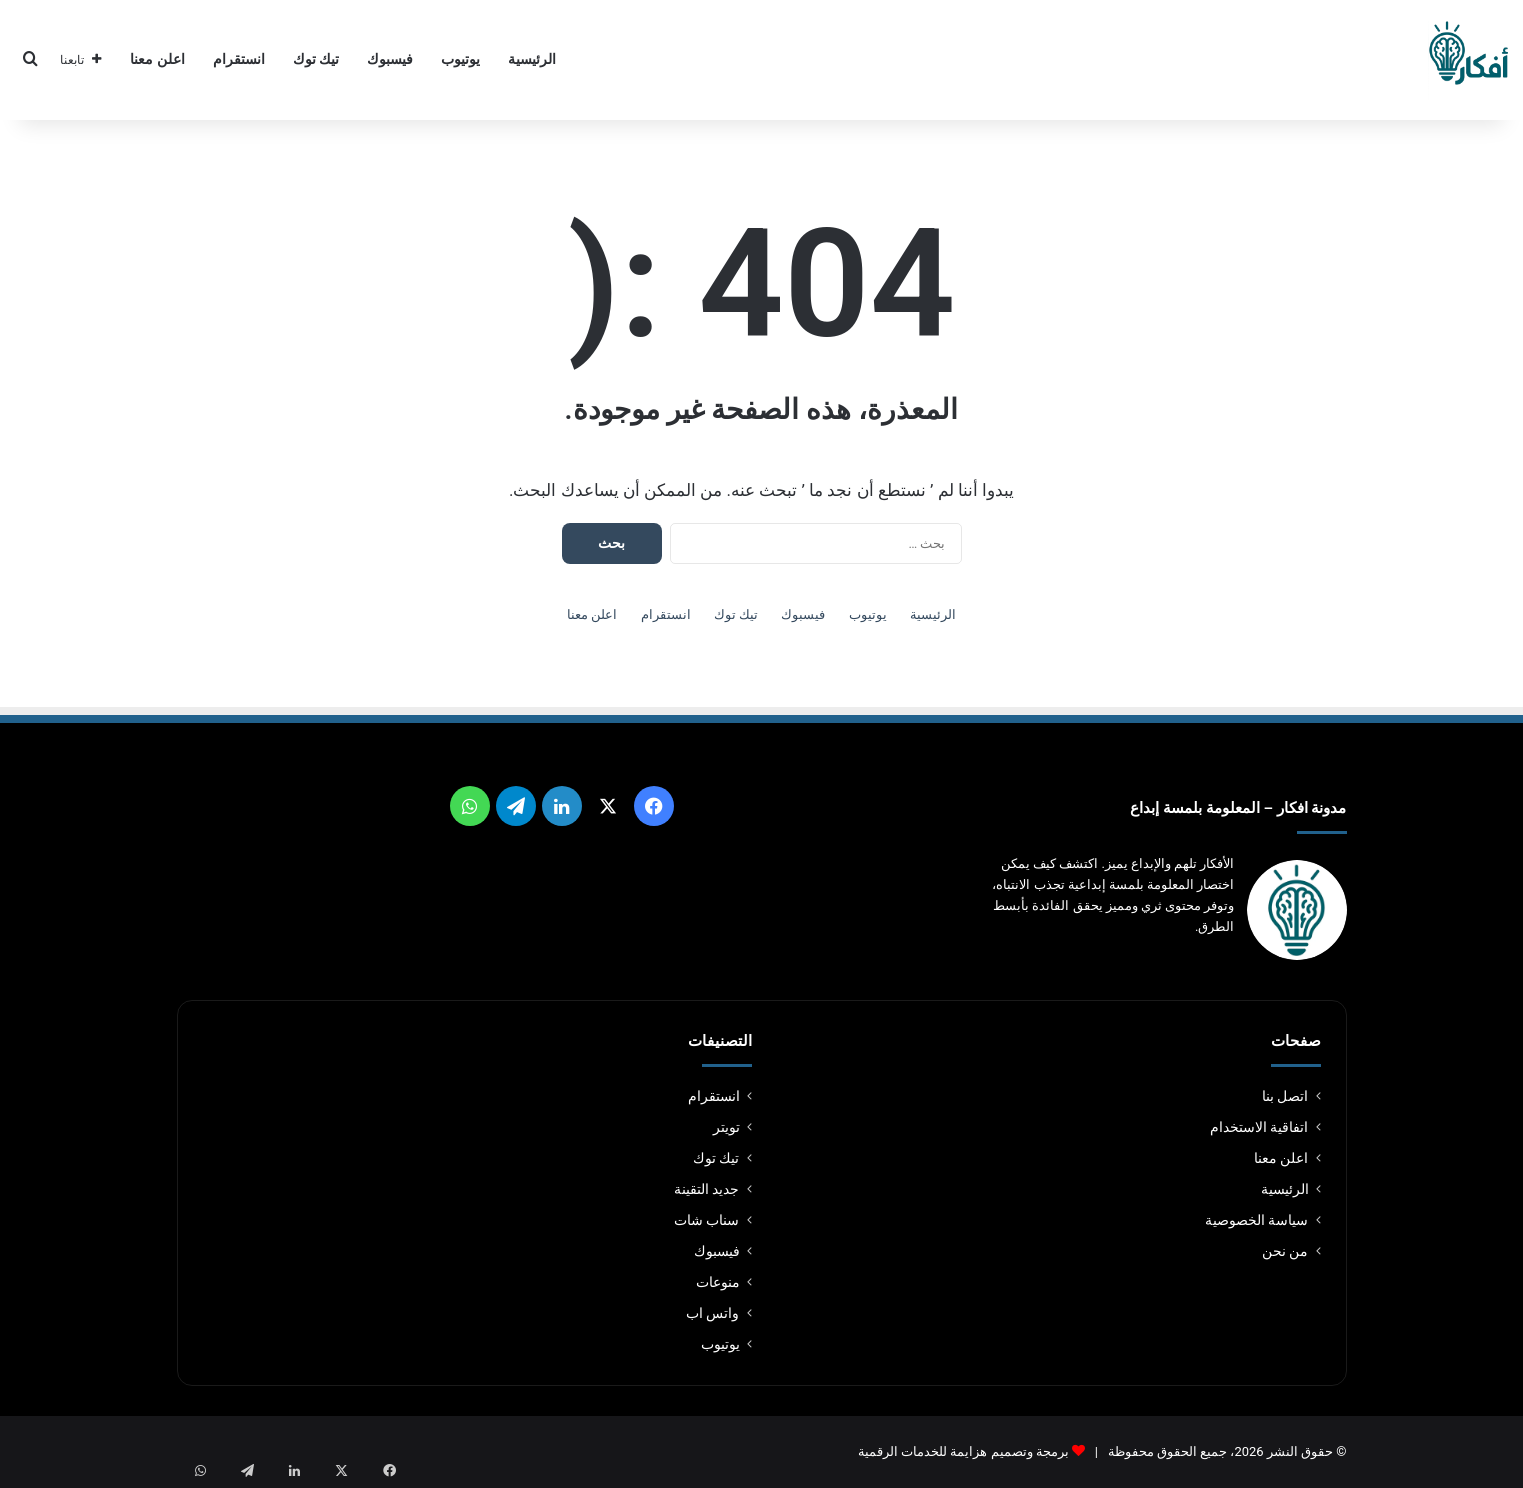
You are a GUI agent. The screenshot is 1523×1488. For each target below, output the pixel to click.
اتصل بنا (1285, 1096)
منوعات (718, 1282)
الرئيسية (532, 59)
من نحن (1285, 1251)
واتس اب (712, 1313)
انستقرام (239, 59)
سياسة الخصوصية (1256, 1220)
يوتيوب (460, 59)
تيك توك (316, 59)
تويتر (726, 1127)
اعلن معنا (157, 59)
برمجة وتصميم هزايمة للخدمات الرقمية (963, 1451)
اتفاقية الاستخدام (1259, 1127)
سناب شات (706, 1220)
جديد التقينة (706, 1189)
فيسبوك (390, 59)
